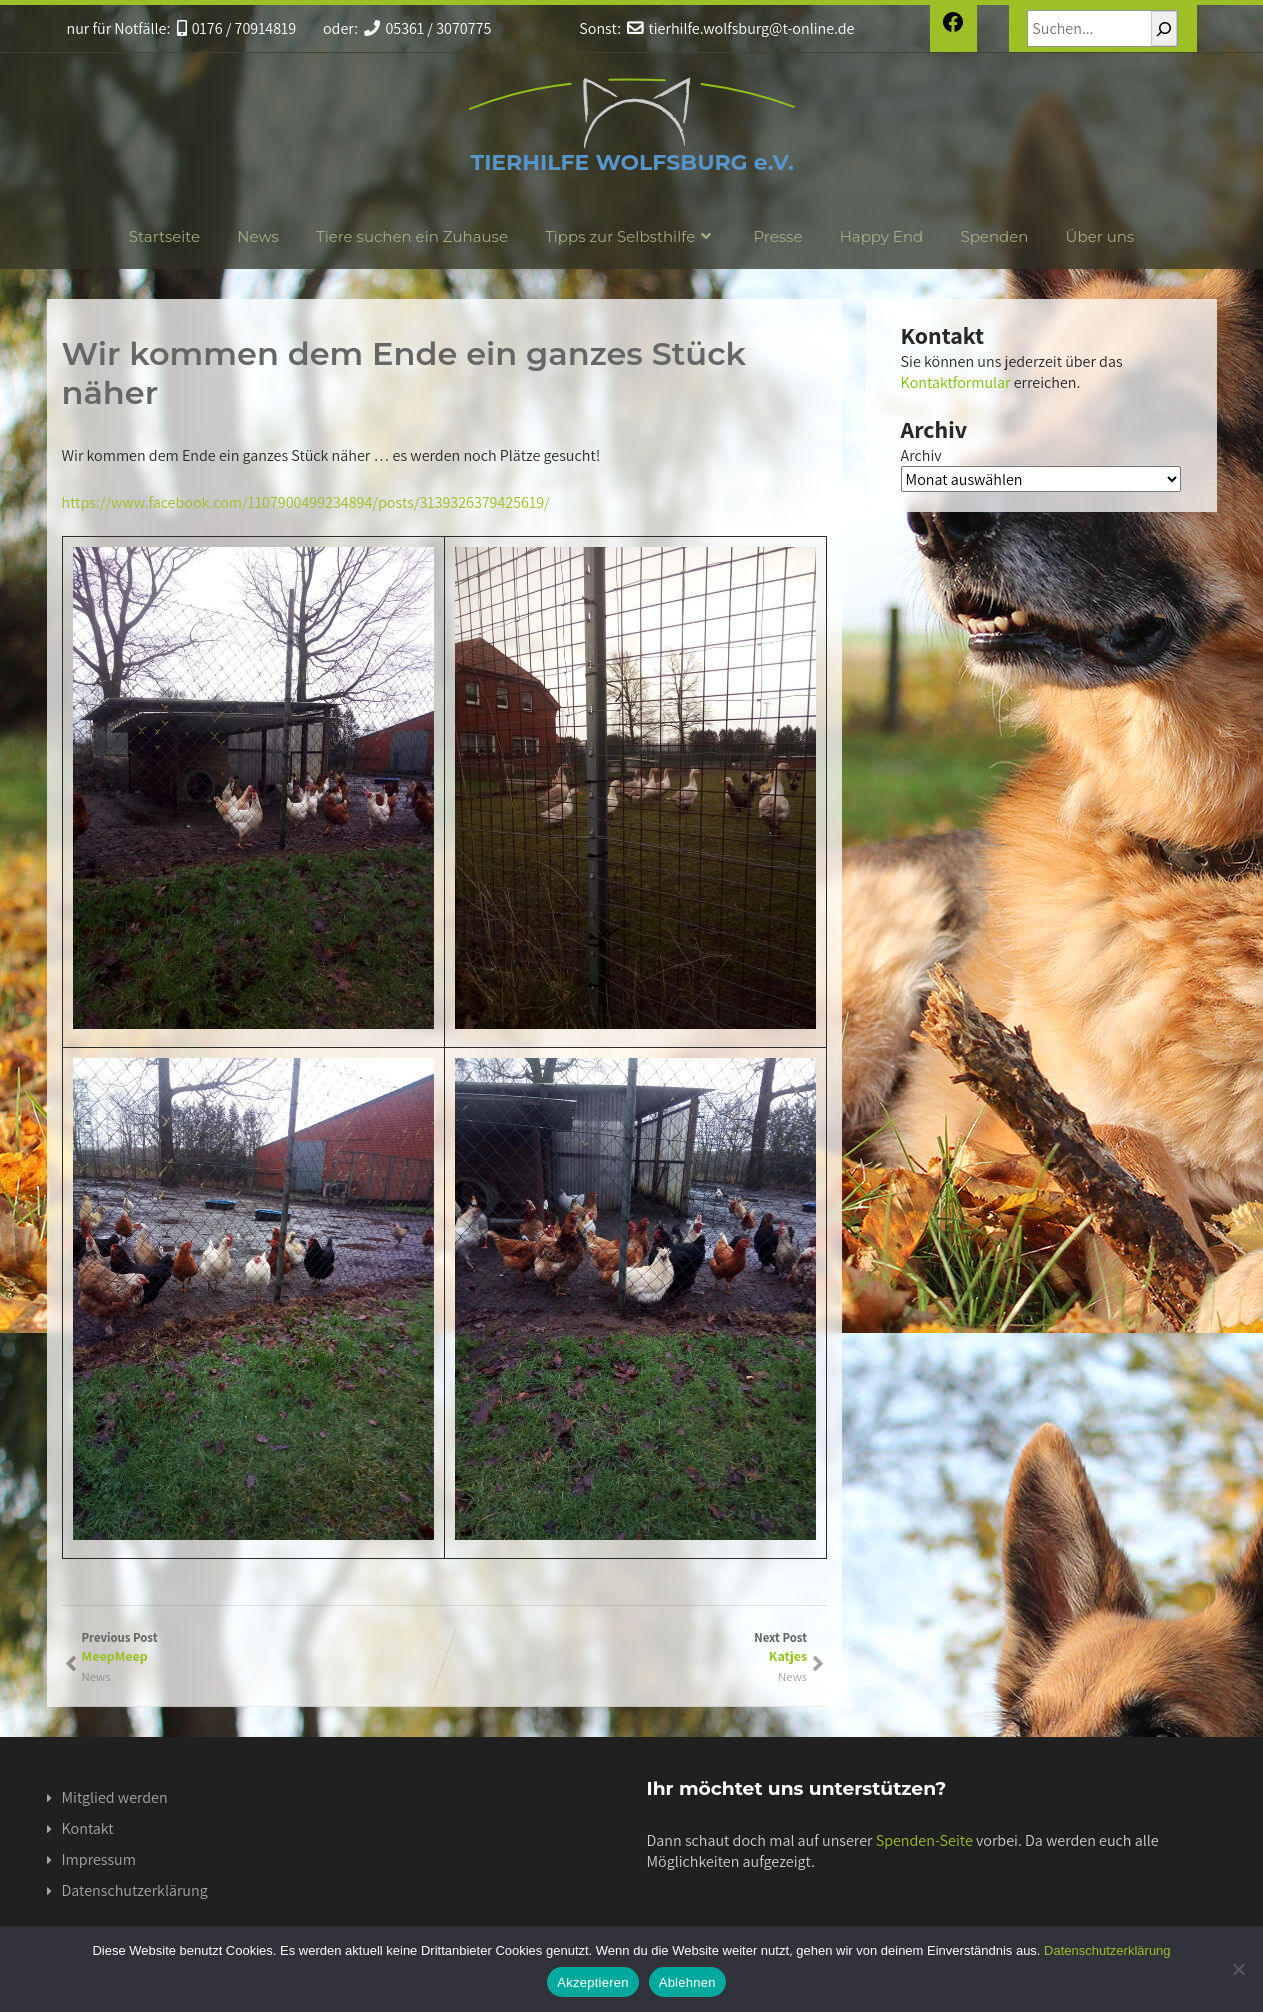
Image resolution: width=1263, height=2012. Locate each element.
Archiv (921, 455)
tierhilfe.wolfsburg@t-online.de (740, 28)
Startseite (164, 236)
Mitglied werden (115, 1797)
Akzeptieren (592, 1982)
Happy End (882, 236)
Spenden (994, 236)
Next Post (625, 1647)
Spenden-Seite (924, 1840)
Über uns (1100, 236)
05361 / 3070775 (427, 28)
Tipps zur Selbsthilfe (630, 236)
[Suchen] (1164, 28)
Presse (777, 236)
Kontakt (88, 1828)
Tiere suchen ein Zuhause (412, 236)
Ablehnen (687, 1982)
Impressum (99, 1859)
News (258, 236)
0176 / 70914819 (237, 28)
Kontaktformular (956, 382)
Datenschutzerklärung (135, 1890)
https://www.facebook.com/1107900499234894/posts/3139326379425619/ (306, 502)
